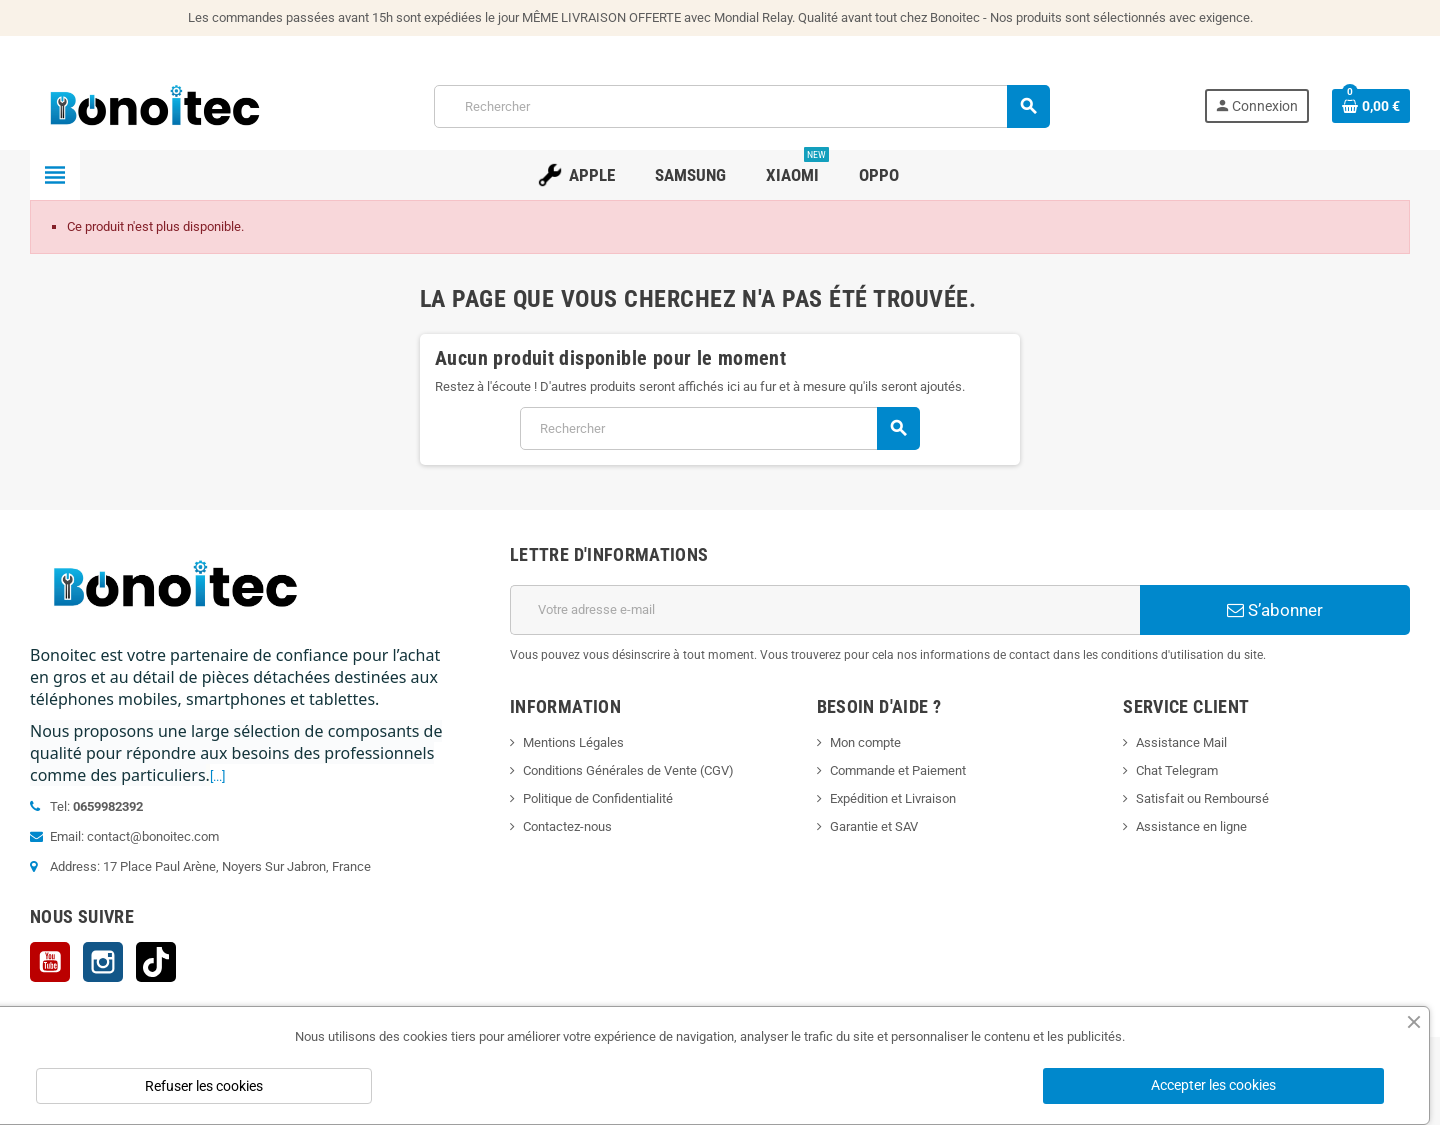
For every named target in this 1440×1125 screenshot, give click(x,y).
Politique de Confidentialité (598, 798)
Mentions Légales (573, 742)
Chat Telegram (1177, 770)
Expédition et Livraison (893, 798)
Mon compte (865, 742)
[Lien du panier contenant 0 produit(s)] (1371, 106)
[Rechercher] (742, 106)
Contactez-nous (567, 826)
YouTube (50, 962)
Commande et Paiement (898, 770)
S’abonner (1275, 610)
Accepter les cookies (1213, 1085)
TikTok (156, 962)
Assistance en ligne (1191, 826)
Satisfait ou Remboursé (1202, 798)
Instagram (103, 962)
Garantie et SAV (874, 826)
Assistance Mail (1181, 742)
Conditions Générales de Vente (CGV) (628, 770)
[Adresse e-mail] (825, 610)
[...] (217, 776)
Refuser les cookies (204, 1086)
